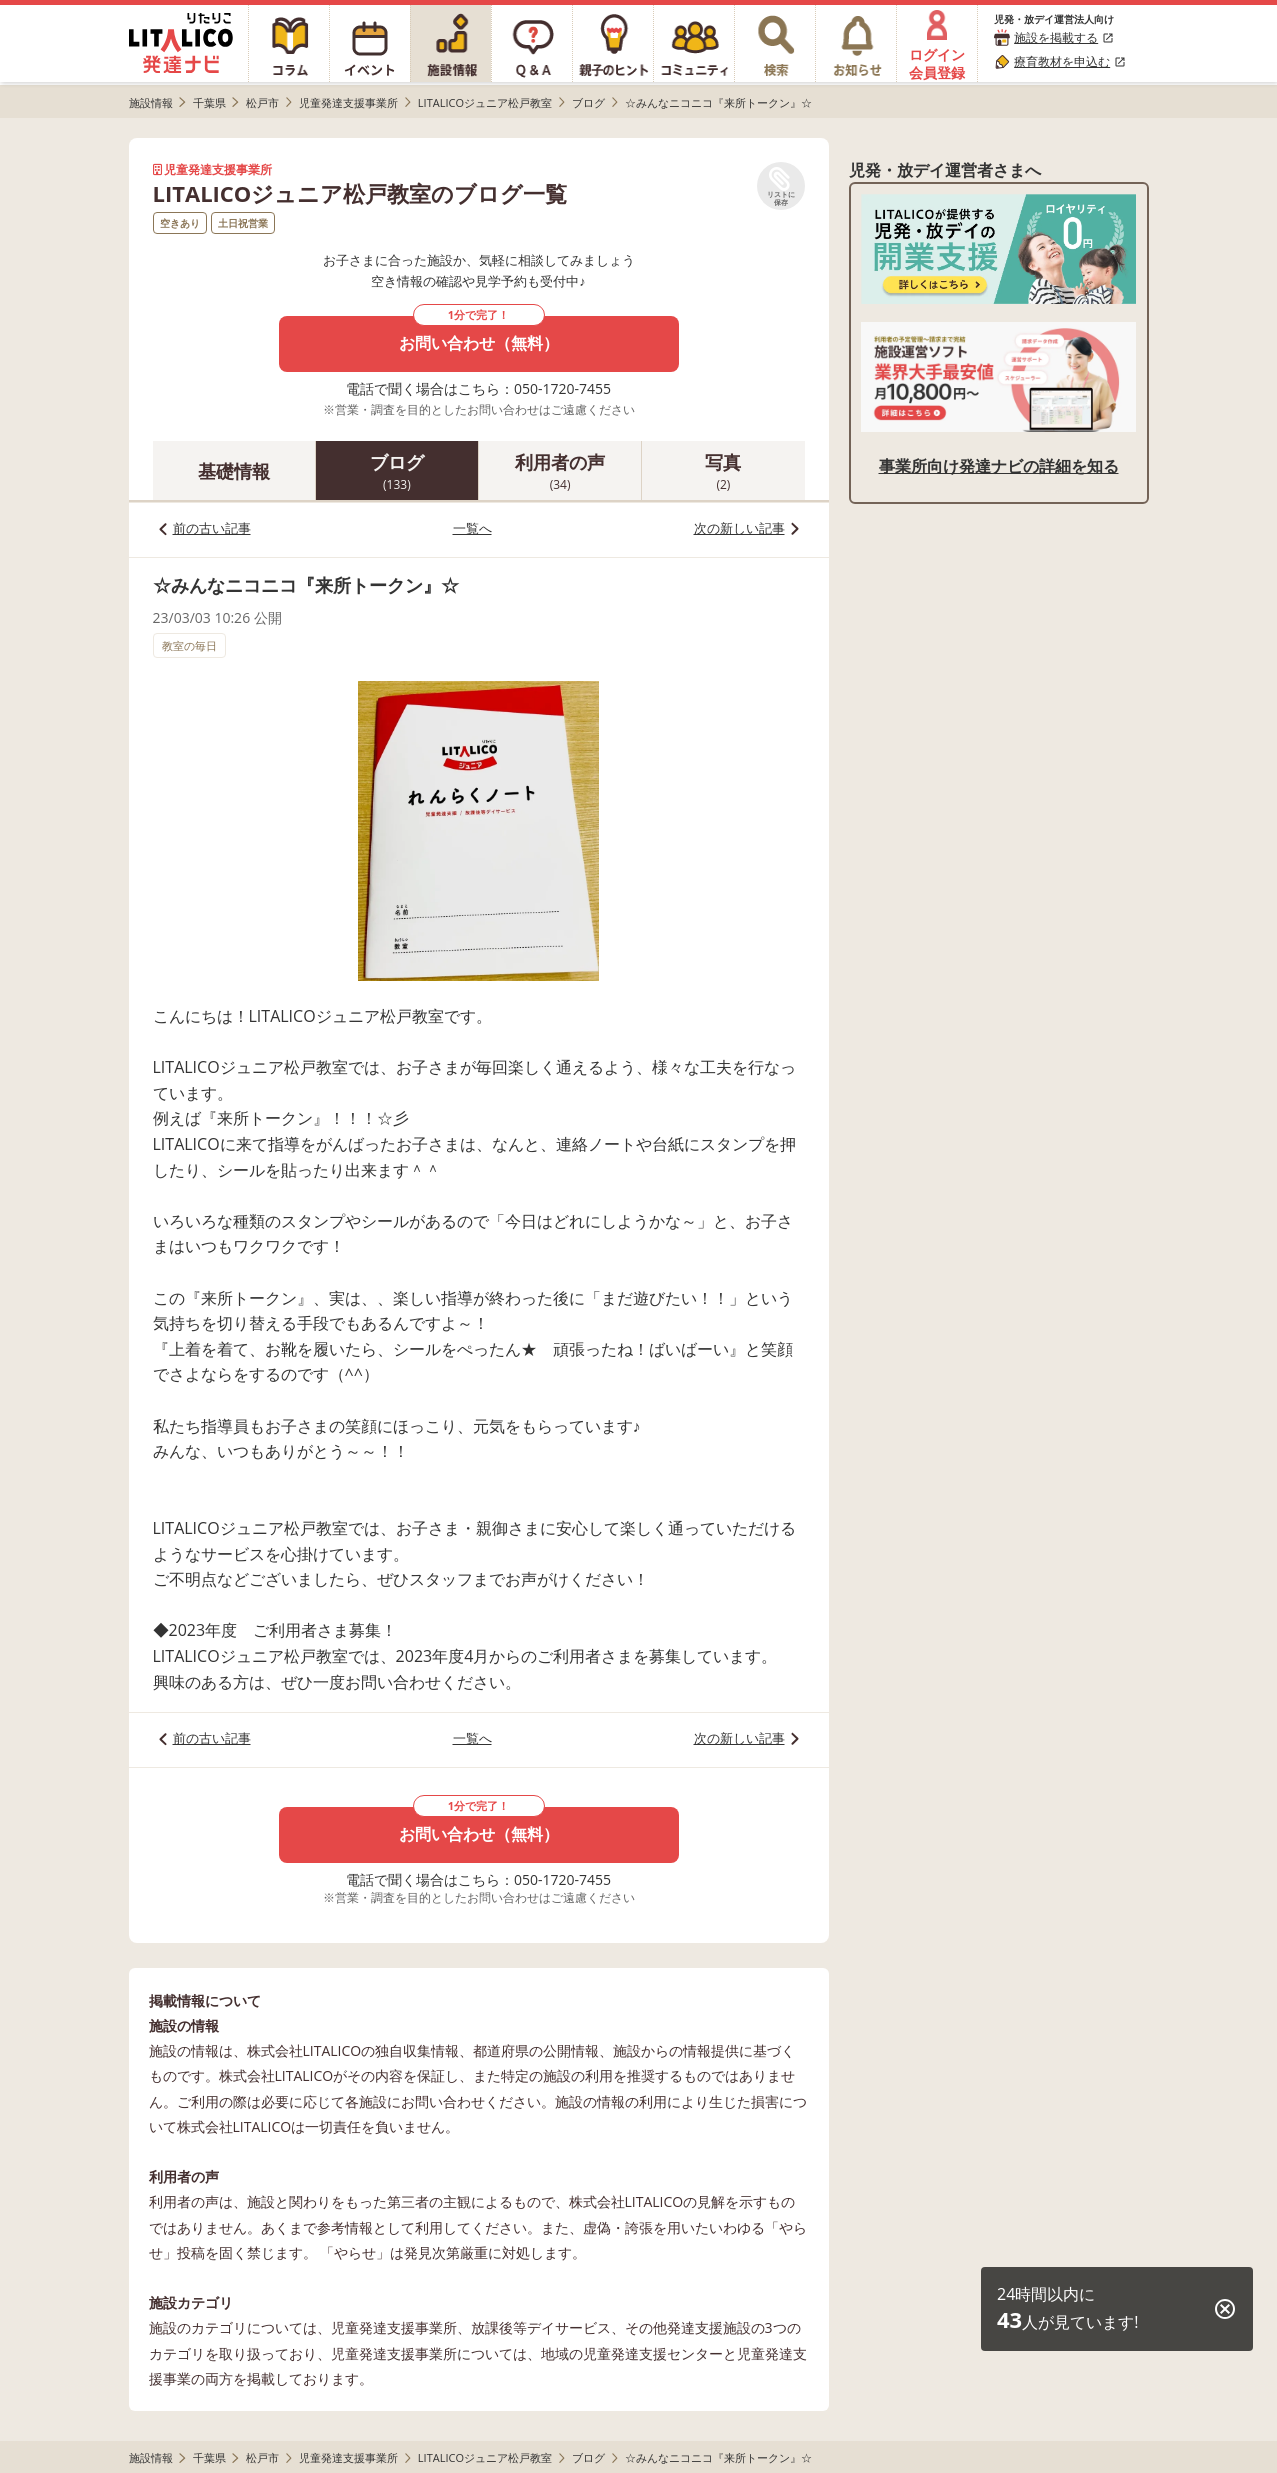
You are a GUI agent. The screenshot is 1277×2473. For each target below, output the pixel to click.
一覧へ (472, 528)
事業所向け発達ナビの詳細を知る (999, 466)
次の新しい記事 (739, 528)
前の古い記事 (212, 528)
